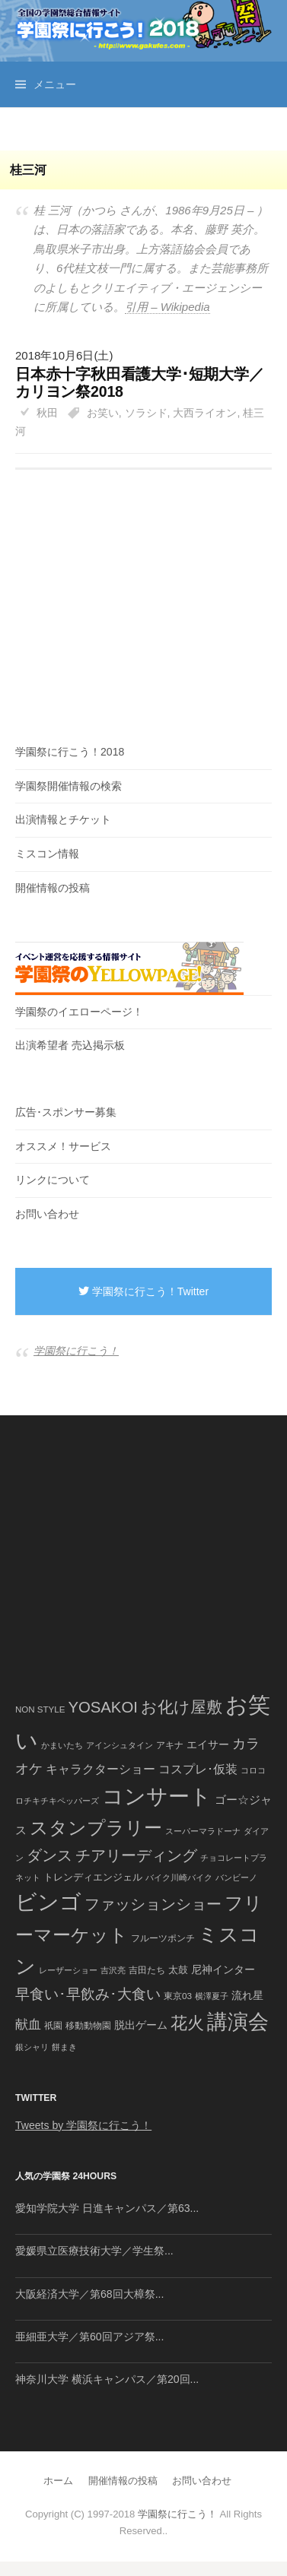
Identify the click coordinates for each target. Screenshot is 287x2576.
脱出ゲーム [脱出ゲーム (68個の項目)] (140, 2025)
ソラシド (146, 413)
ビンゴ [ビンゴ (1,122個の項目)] (48, 1902)
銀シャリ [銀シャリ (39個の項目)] (32, 2047)
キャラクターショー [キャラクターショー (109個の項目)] (100, 1769)
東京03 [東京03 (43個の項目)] (178, 1996)
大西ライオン (205, 413)
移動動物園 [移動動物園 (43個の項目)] (88, 2025)
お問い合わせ (47, 1214)
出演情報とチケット (63, 819)
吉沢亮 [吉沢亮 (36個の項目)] (113, 1970)
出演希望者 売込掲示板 (70, 1045)
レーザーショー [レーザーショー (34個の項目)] (68, 1970)
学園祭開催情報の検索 (68, 786)
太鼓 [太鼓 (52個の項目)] (178, 1970)
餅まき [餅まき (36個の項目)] (64, 2047)
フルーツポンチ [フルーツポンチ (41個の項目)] (163, 1938)
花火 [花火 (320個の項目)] (187, 2023)
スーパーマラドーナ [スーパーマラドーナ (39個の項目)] (203, 1831)
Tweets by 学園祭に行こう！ (83, 2125)
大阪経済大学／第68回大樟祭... (89, 2294)
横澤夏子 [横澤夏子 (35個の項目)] (211, 1996)
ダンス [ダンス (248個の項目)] (49, 1855)
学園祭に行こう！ (76, 1351)
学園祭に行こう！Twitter (143, 1291)
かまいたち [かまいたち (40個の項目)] (62, 1745)
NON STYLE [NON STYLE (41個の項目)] (40, 1709)
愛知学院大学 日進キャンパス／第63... (107, 2208)
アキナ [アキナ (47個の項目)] (169, 1745)
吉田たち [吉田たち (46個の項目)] (147, 1970)
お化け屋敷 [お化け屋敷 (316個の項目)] (181, 1707)
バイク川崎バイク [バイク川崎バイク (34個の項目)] (178, 1877)
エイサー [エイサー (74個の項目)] (208, 1744)
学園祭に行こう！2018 (69, 752)
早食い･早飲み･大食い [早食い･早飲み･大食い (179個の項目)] (88, 1994)
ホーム (58, 2480)
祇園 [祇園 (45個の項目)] (53, 2025)
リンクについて (52, 1180)
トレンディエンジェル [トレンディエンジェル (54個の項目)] (92, 1877)
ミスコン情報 (47, 854)
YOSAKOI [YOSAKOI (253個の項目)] (103, 1707)
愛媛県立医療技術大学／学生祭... (94, 2251)
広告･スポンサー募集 (65, 1112)
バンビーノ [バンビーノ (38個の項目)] (236, 1877)
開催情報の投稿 (52, 888)
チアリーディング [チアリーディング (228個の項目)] (136, 1855)
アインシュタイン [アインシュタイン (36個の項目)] (119, 1745)
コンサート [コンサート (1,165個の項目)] (157, 1796)
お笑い (103, 413)
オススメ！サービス (63, 1146)
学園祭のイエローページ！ (79, 1012)
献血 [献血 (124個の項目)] (28, 2024)
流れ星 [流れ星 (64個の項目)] (247, 1995)
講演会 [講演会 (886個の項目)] (238, 2021)
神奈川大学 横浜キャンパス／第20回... (107, 2379)
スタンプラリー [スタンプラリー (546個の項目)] (96, 1827)
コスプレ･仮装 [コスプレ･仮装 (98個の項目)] (198, 1769)
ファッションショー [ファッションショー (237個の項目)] (153, 1904)
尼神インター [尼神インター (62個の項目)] (223, 1970)
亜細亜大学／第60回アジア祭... (89, 2336)
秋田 (47, 413)
